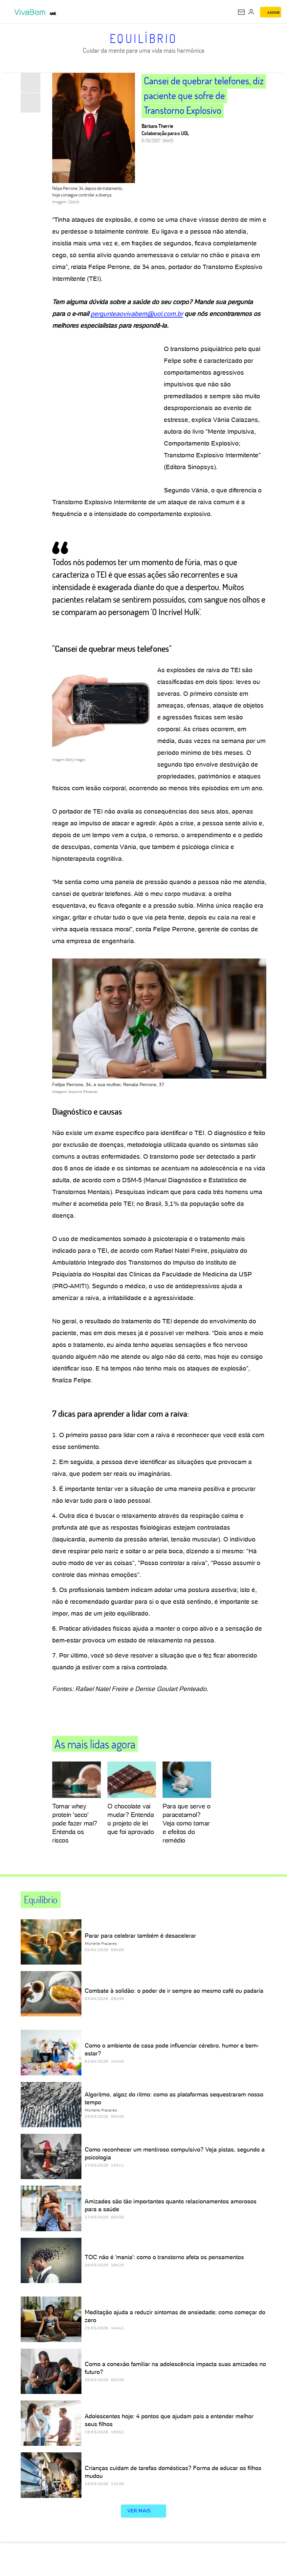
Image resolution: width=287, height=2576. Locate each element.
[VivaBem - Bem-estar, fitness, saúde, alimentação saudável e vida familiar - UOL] (31, 12)
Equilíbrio (144, 38)
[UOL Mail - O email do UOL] (241, 12)
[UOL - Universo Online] (53, 13)
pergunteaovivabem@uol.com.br (137, 314)
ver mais (143, 2511)
